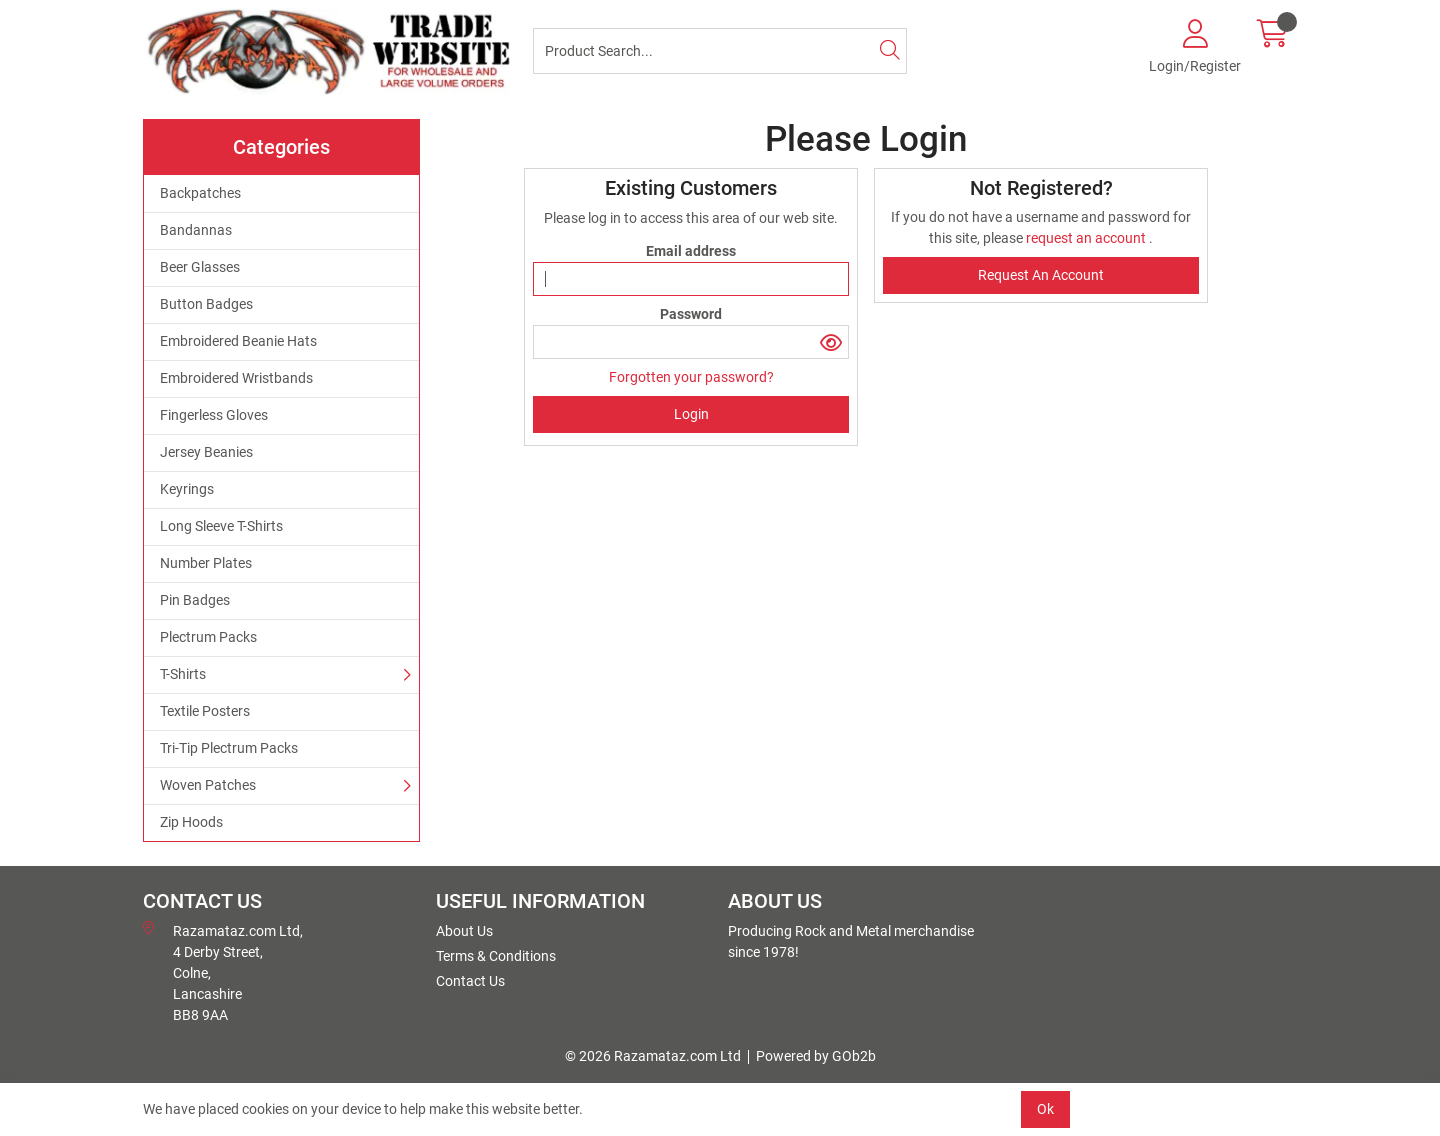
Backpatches (200, 193)
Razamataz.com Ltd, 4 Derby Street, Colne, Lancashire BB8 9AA (223, 972)
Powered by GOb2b (816, 1056)
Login (691, 414)
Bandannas (196, 230)
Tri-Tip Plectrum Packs (229, 748)
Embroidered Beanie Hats (238, 341)
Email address (691, 251)
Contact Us (470, 981)
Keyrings (187, 489)
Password (691, 314)
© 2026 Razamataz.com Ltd (653, 1056)
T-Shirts (183, 674)
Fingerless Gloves (214, 415)
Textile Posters (205, 711)
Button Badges (206, 304)
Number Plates (206, 563)
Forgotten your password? (691, 377)
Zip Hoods (191, 822)
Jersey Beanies (206, 452)
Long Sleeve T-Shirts (221, 526)
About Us (464, 931)
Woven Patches (208, 785)
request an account (1087, 238)
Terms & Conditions (496, 956)
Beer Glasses (200, 267)
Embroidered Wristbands (236, 378)
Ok (1045, 1109)
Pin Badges (195, 600)
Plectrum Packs (208, 637)
